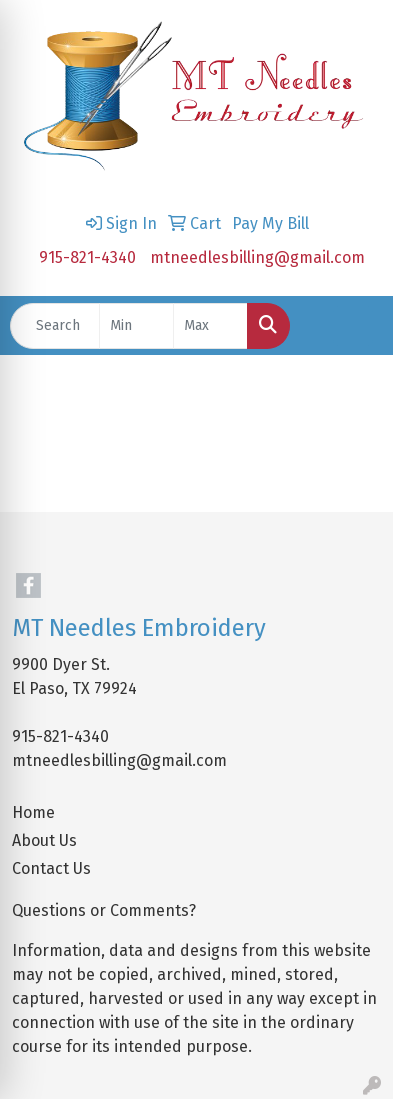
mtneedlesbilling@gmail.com (257, 257)
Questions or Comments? (104, 910)
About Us (44, 840)
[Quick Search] (55, 326)
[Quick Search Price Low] (136, 326)
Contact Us (51, 868)
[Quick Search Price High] (210, 326)
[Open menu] (353, 326)
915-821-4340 (87, 257)
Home (33, 812)
